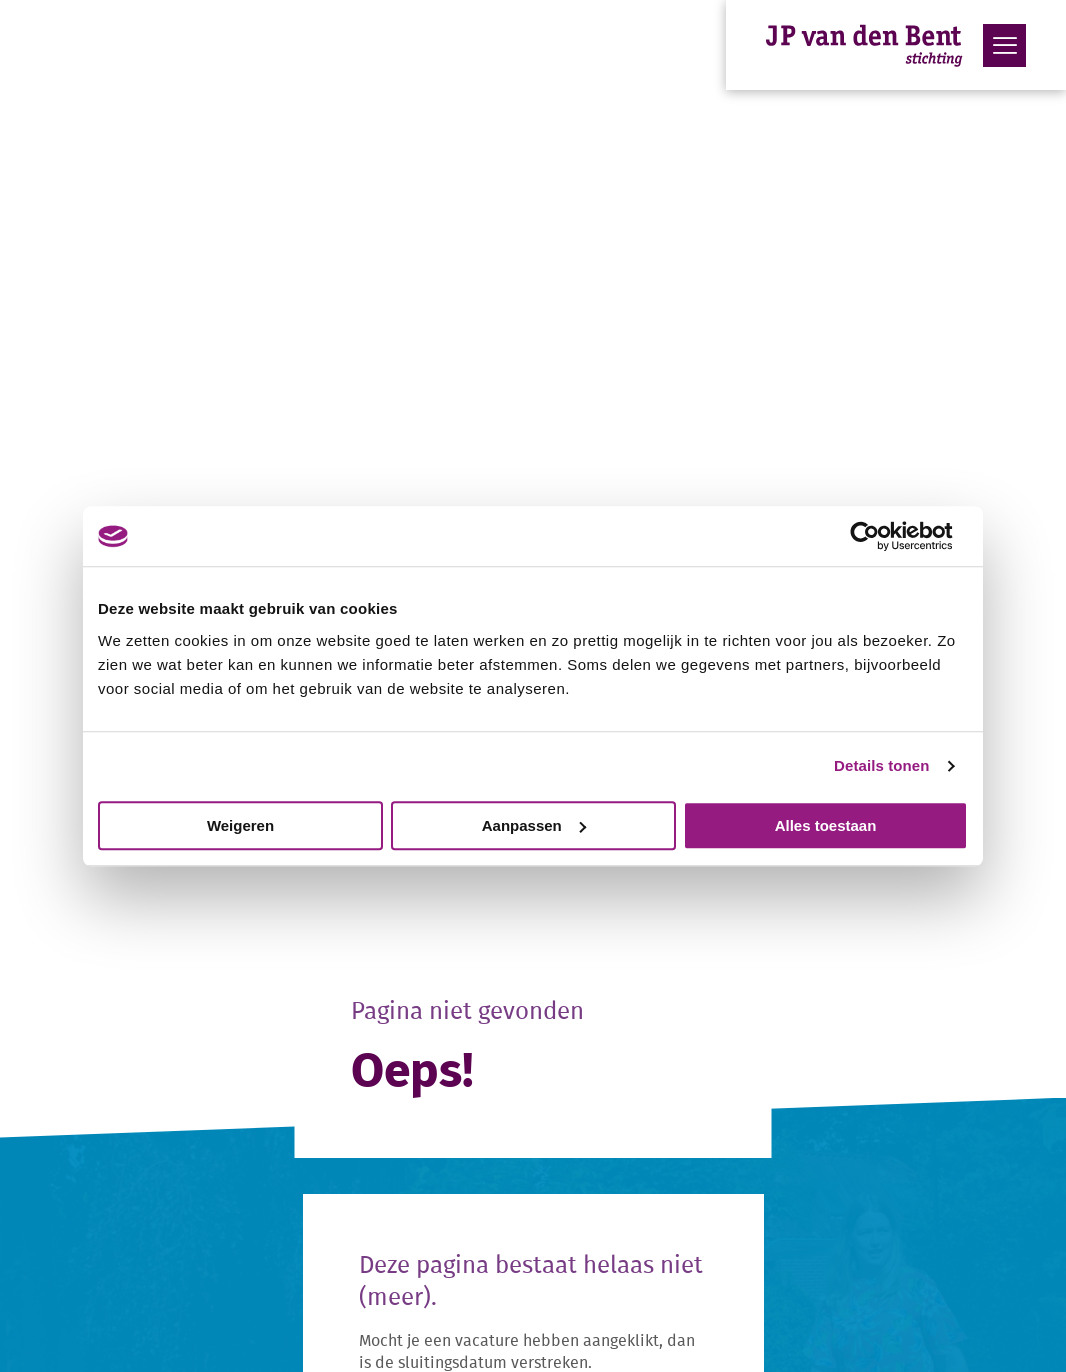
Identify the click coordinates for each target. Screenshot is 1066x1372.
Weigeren (240, 825)
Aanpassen (534, 825)
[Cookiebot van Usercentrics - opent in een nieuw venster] (880, 536)
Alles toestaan (826, 825)
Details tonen (881, 765)
